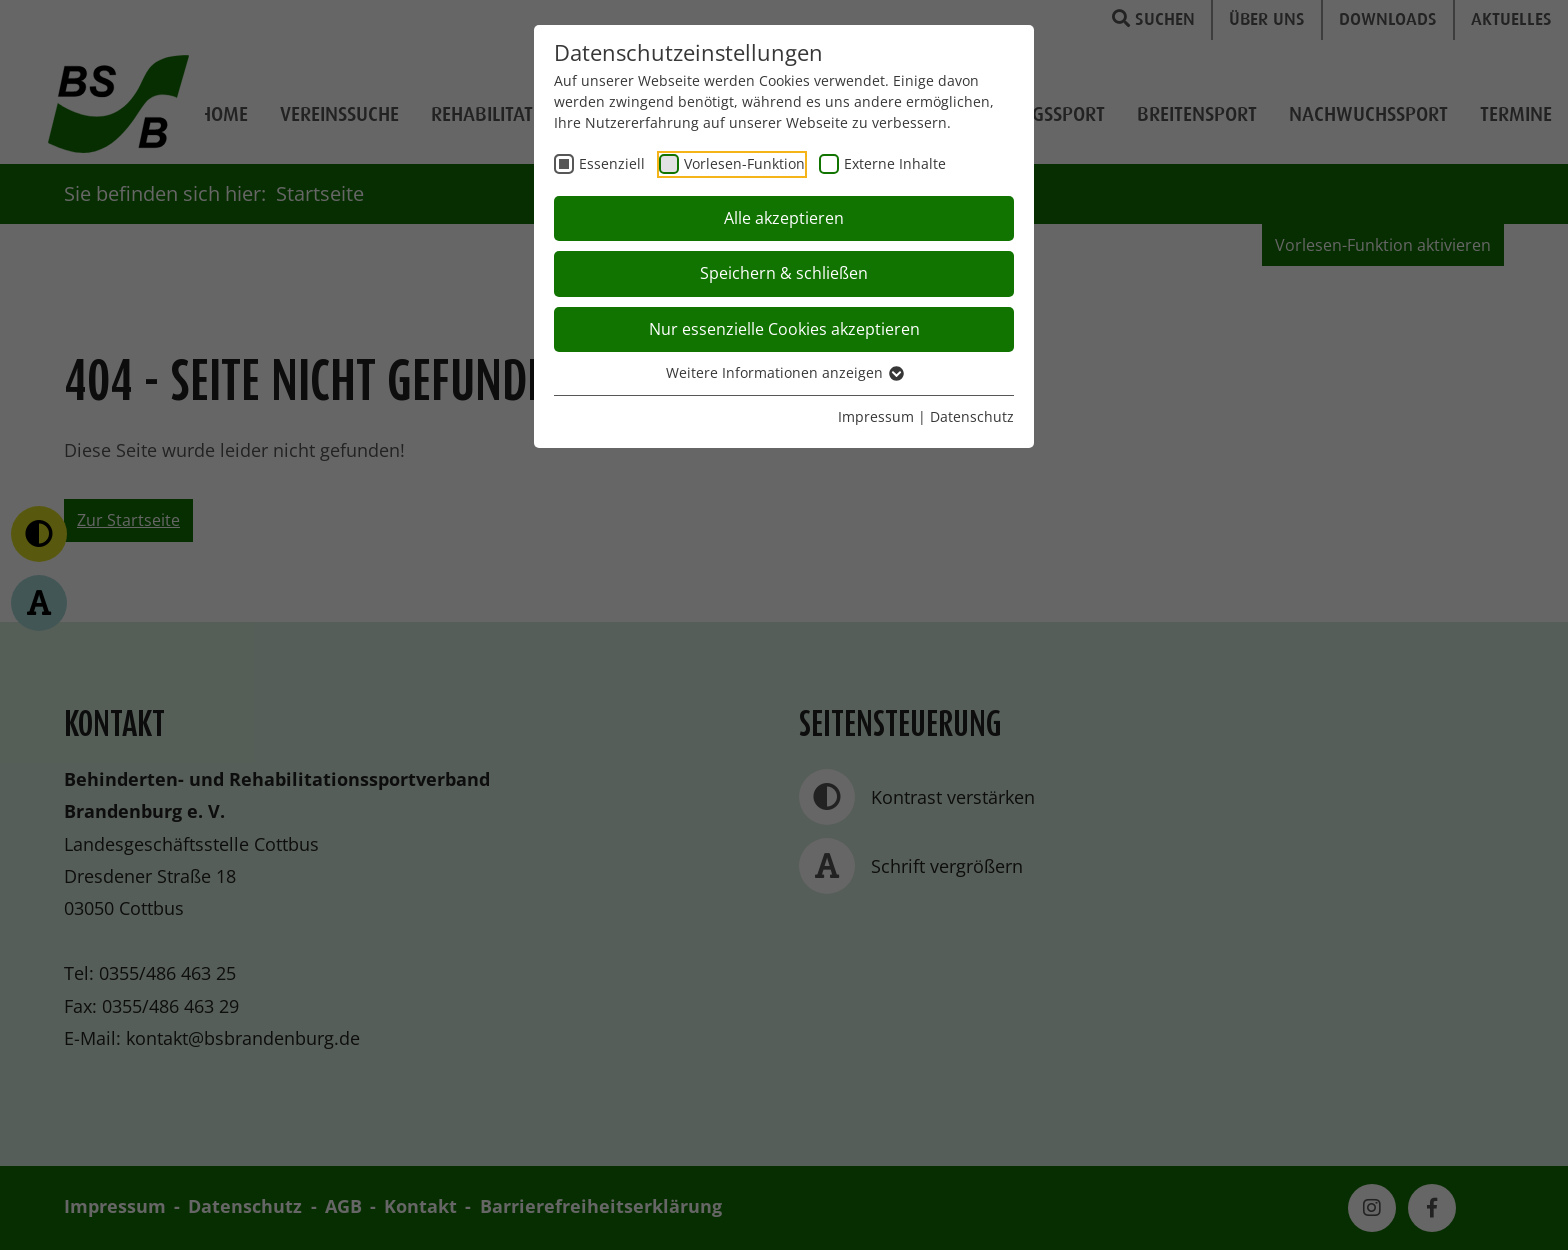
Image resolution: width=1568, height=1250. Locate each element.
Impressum (876, 416)
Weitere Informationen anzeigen (784, 372)
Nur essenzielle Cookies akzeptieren (784, 329)
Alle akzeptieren (784, 218)
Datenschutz (972, 416)
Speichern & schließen (784, 273)
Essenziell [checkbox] (612, 163)
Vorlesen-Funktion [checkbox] (744, 163)
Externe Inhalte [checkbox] (895, 163)
